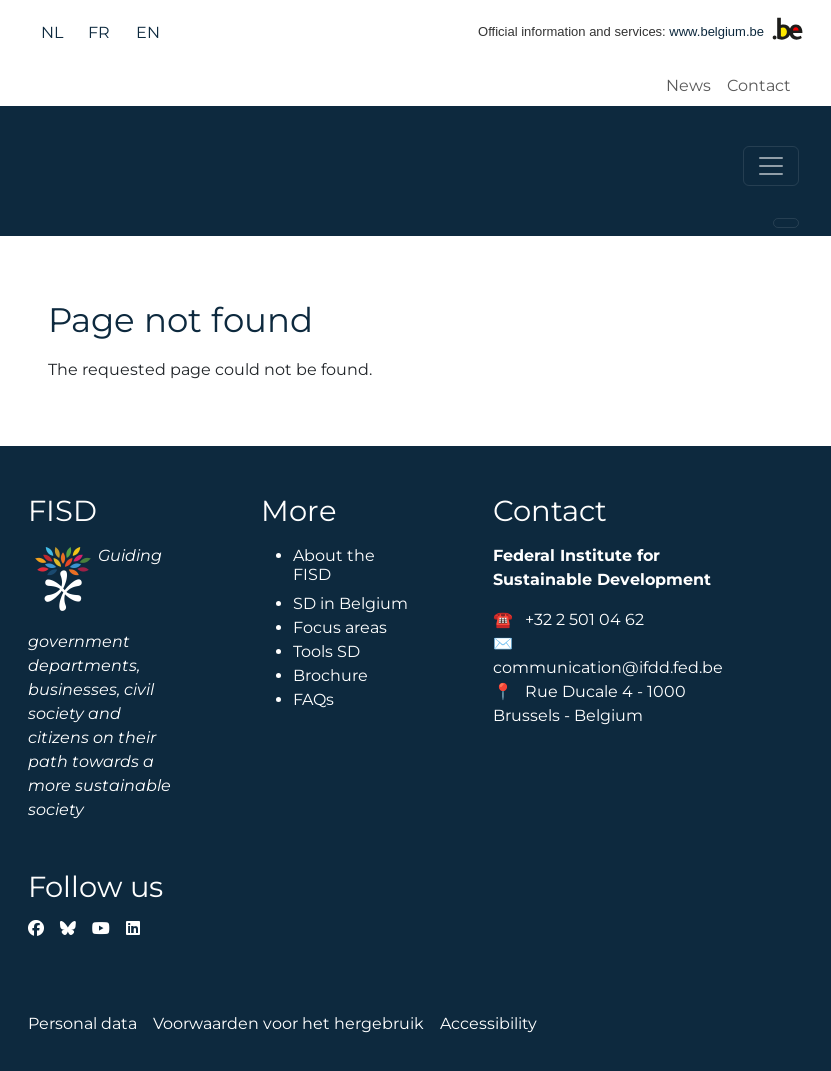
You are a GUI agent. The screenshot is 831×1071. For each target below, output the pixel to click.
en (148, 32)
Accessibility (488, 1023)
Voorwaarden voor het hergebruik (288, 1023)
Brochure (330, 675)
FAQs (313, 699)
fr (99, 32)
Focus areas (340, 627)
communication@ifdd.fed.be (608, 667)
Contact (759, 85)
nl (52, 32)
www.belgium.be (716, 31)
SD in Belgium (350, 603)
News (688, 85)
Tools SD (326, 651)
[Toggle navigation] (771, 166)
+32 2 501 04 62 (584, 619)
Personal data (82, 1023)
